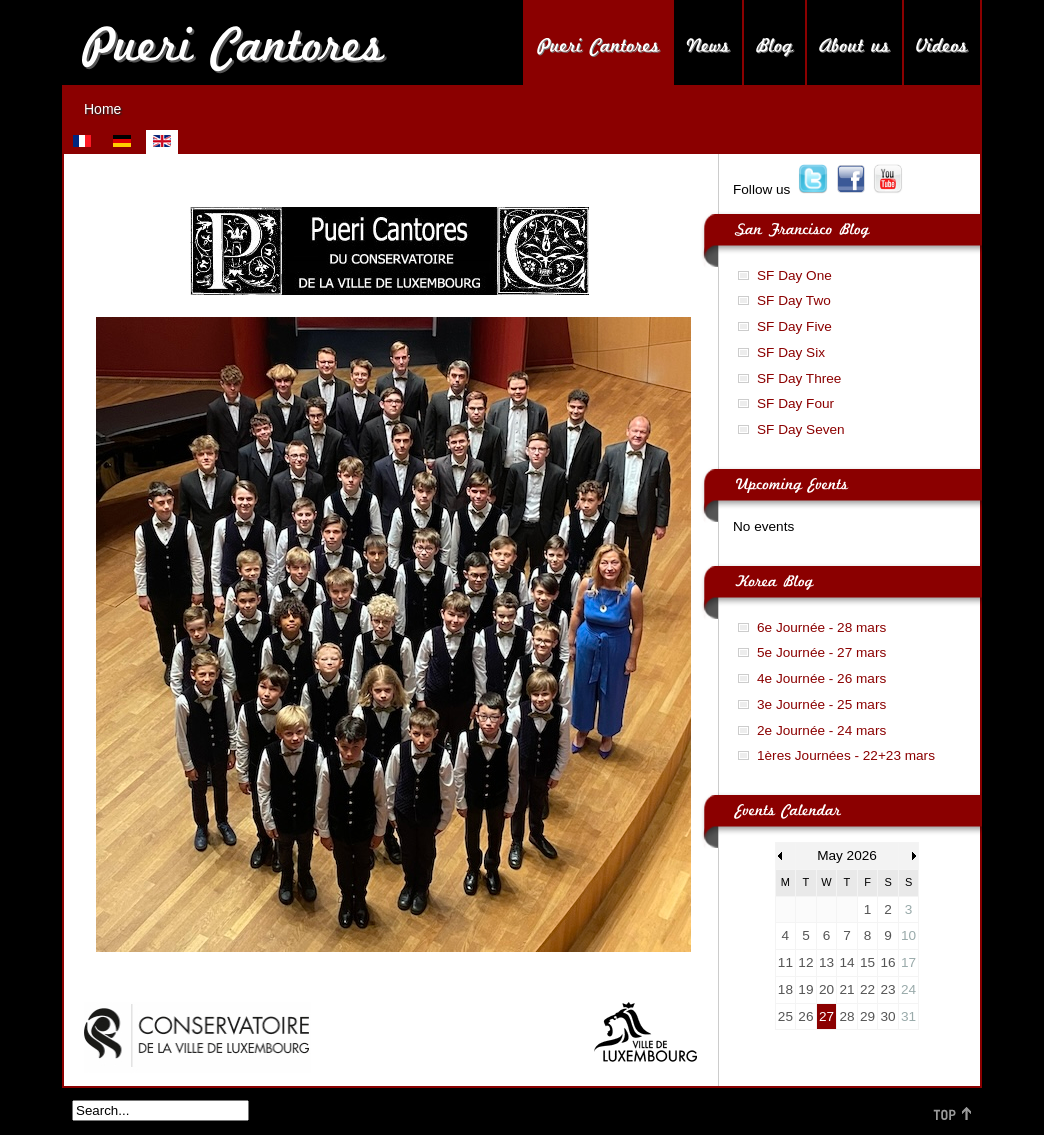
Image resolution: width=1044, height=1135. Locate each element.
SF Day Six (791, 352)
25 (785, 1016)
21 (846, 989)
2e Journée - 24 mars (821, 730)
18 (785, 989)
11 (785, 962)
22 (867, 989)
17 (908, 962)
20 (826, 989)
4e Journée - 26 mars (821, 678)
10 (908, 935)
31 (908, 1016)
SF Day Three (799, 378)
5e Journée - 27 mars (821, 652)
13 (826, 962)
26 (805, 1016)
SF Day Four (795, 403)
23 (887, 989)
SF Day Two (794, 300)
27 (826, 1016)
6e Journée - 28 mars (821, 627)
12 (805, 962)
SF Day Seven (801, 429)
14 (846, 962)
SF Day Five (794, 326)
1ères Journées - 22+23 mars (846, 755)
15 (867, 962)
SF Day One (794, 275)
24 (908, 989)
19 (805, 989)
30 (887, 1016)
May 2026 (847, 855)
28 (846, 1016)
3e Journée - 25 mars (821, 704)
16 (887, 962)
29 (867, 1016)
